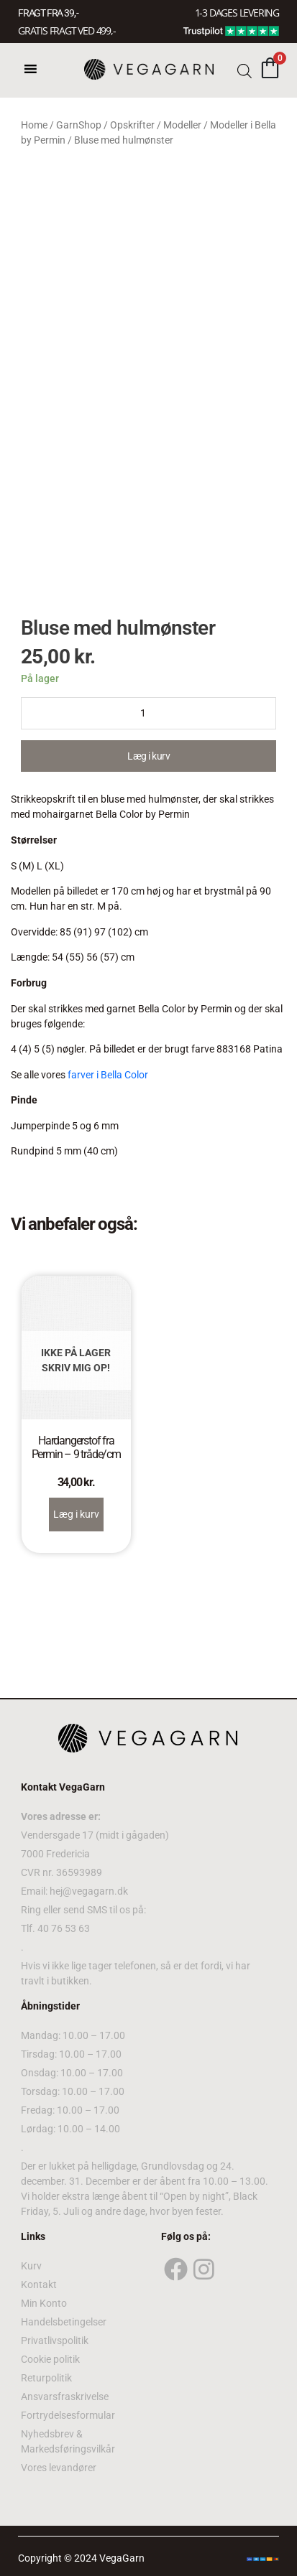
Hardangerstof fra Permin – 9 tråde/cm (76, 1447)
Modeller (182, 125)
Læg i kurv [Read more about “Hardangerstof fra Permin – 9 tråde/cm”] (76, 1514)
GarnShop (78, 125)
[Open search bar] (244, 70)
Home (34, 125)
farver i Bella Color (108, 1075)
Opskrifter (132, 125)
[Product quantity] (148, 713)
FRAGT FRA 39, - (48, 13)
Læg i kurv (148, 756)
